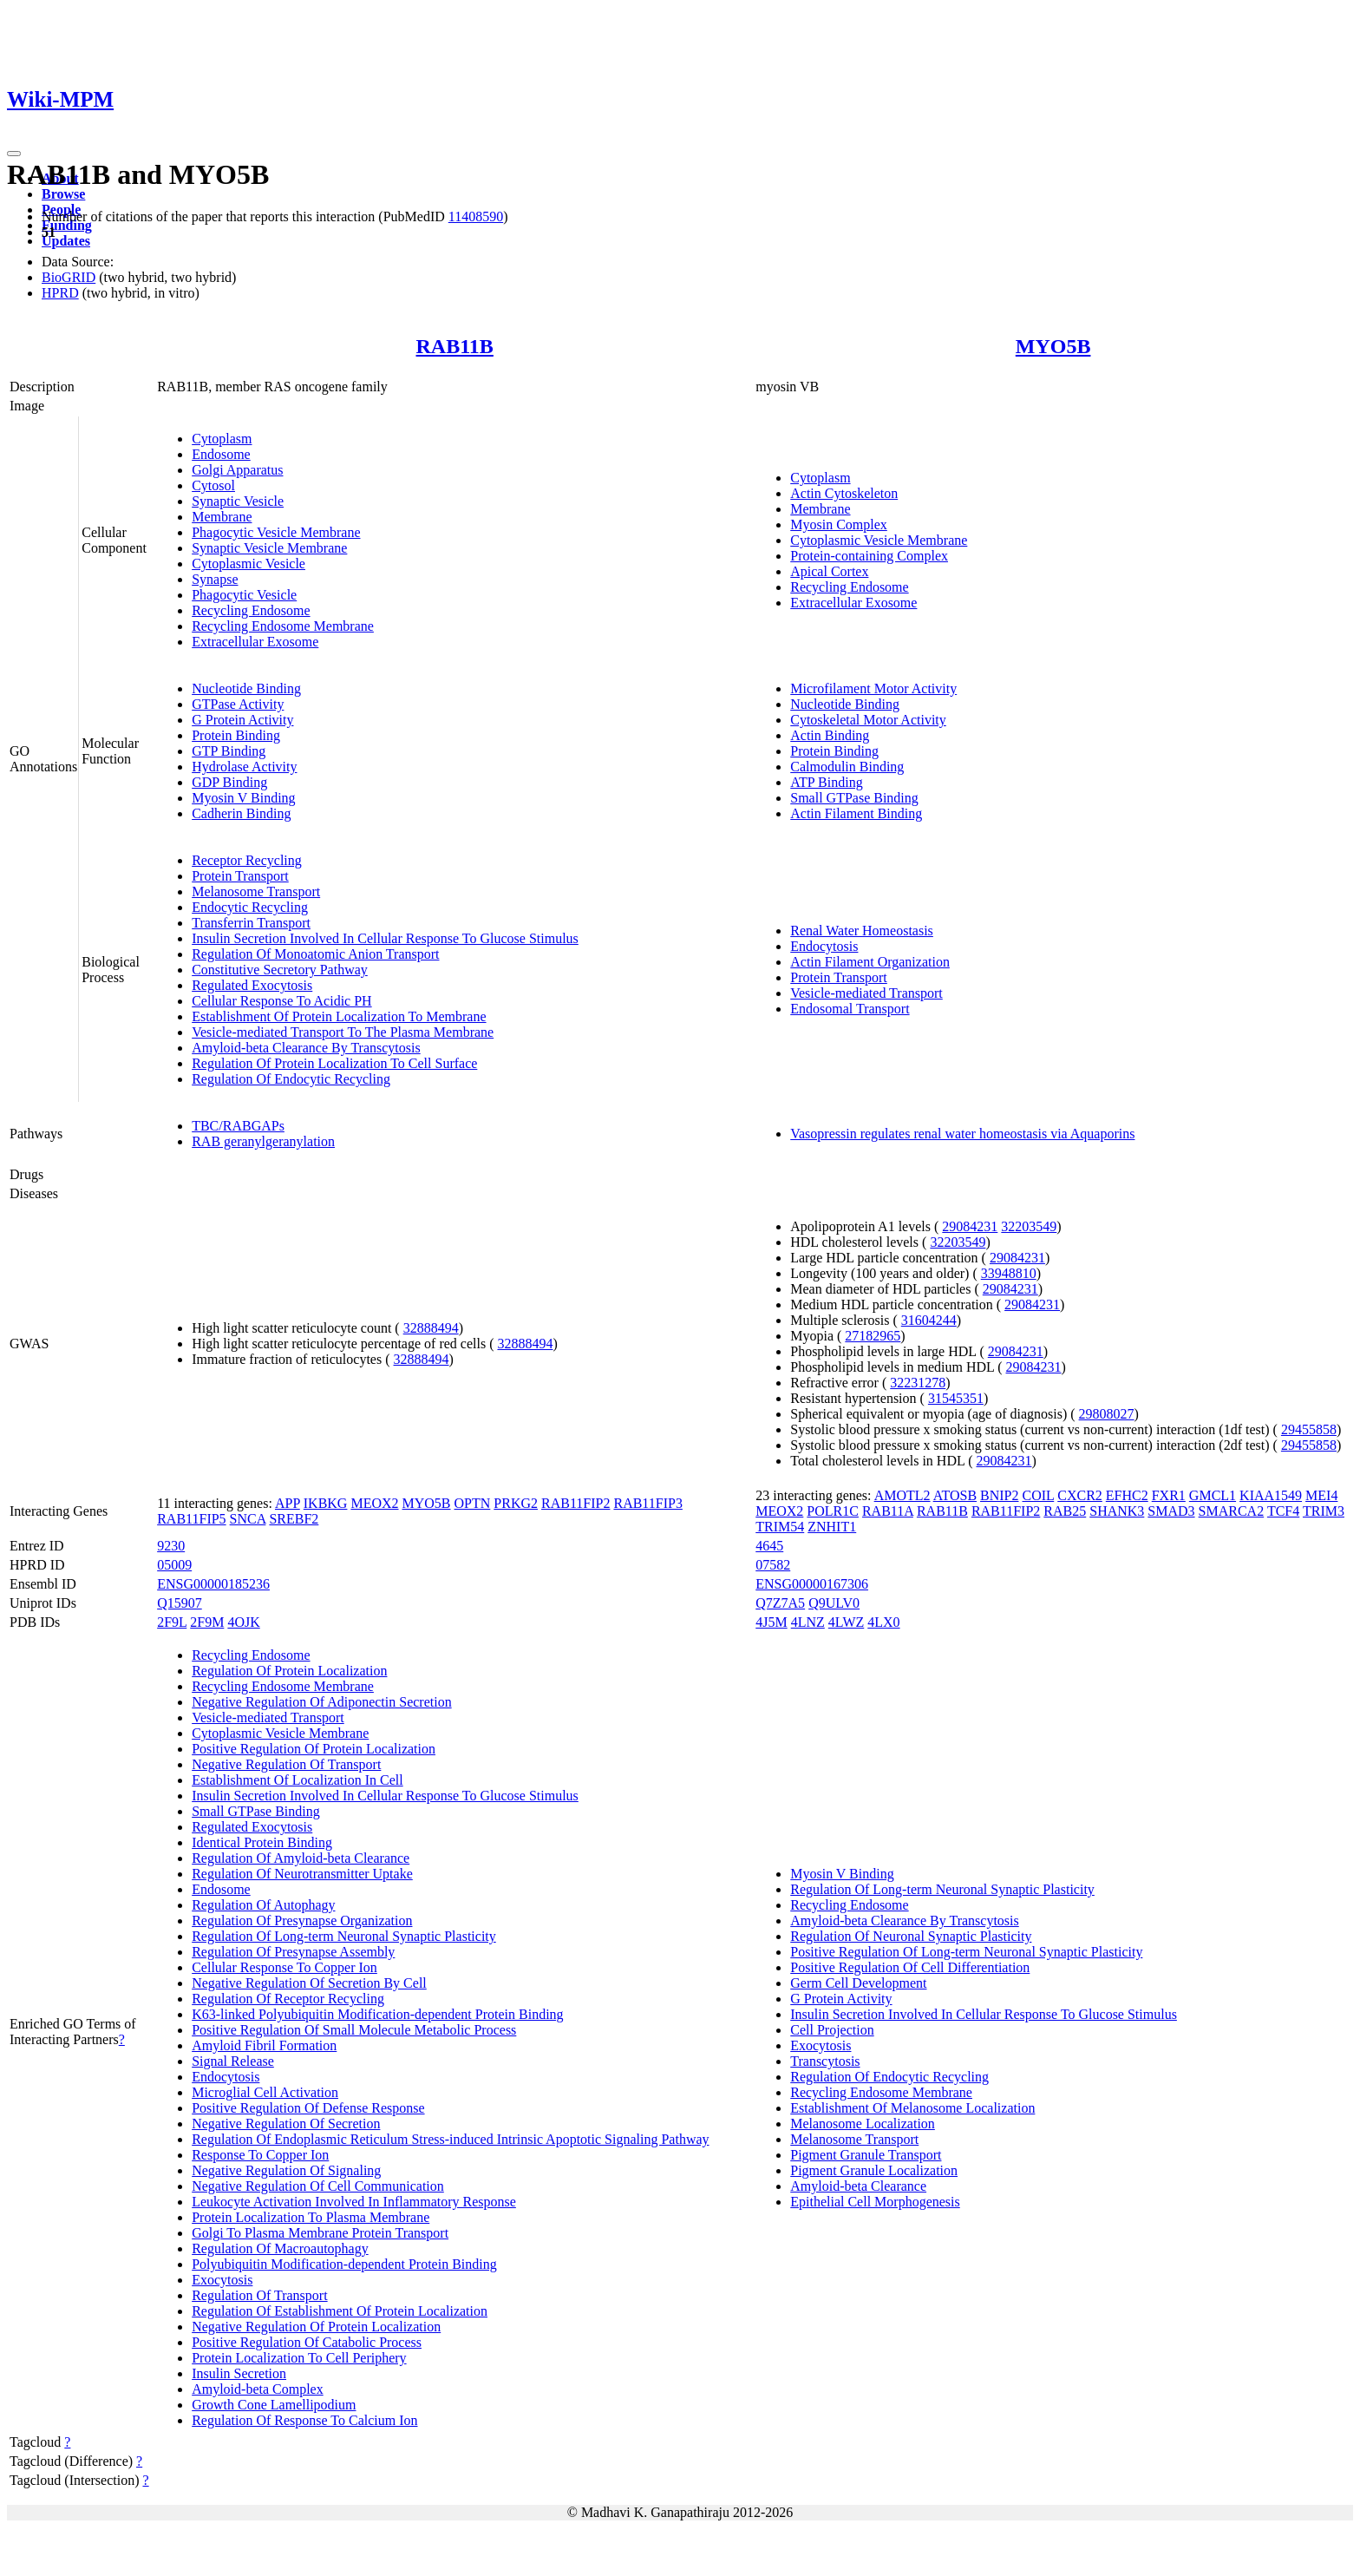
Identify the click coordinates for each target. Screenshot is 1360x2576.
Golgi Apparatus (237, 469)
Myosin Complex (838, 524)
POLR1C (833, 1511)
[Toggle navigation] (14, 153)
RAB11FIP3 (647, 1503)
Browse (63, 194)
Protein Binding (236, 735)
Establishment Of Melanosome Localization (912, 2108)
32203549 (1028, 1226)
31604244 (929, 1320)
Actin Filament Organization (870, 961)
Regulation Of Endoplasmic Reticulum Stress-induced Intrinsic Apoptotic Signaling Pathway (450, 2139)
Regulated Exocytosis (252, 985)
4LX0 (883, 1622)
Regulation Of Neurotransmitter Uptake (302, 1873)
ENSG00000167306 (811, 1583)
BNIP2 (999, 1495)
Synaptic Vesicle (238, 501)
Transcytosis (825, 2061)
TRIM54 (779, 1526)
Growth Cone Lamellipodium (274, 2404)
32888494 (431, 1328)
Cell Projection (831, 2029)
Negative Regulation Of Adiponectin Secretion (321, 1701)
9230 (171, 1545)
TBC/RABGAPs (238, 1125)
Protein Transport (240, 875)
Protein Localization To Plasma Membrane (310, 2217)
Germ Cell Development (858, 1983)
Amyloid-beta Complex (258, 2389)
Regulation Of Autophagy (263, 1905)
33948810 (1008, 1273)
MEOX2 (374, 1503)
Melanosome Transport (256, 891)
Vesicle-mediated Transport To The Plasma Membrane (343, 1032)
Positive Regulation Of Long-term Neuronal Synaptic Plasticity (966, 1951)
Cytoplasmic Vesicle (248, 563)
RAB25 (1064, 1511)
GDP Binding (229, 782)
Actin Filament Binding (856, 813)
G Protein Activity (242, 719)
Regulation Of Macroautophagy (280, 2248)
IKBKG (326, 1503)
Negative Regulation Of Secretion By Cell (309, 1983)
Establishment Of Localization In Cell (297, 1780)
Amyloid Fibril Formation (264, 2045)
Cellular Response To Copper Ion (284, 1967)
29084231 (969, 1226)
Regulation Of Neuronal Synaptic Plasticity (910, 1936)
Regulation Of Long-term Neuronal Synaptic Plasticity (344, 1936)
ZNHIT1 (832, 1526)
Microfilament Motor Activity (873, 688)
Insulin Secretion (239, 2373)
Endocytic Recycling (250, 907)
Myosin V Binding (243, 797)
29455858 (1309, 1429)
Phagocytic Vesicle (244, 594)
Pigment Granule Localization (874, 2170)
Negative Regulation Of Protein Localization (316, 2326)
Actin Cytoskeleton (844, 493)
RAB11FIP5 (191, 1518)
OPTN (472, 1503)
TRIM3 (1323, 1511)
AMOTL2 (902, 1495)
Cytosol (213, 485)
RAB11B (455, 346)
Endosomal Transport (849, 1008)
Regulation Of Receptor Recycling (288, 1998)
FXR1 (1169, 1495)
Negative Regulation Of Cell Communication (318, 2186)
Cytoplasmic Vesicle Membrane (878, 540)
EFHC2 (1127, 1495)
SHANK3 (1116, 1511)
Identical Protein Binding (262, 1842)
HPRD (60, 292)
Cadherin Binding (241, 813)
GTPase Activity (238, 704)
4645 (769, 1545)
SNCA (248, 1518)
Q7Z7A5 (780, 1603)
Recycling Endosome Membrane (283, 626)
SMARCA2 (1232, 1511)
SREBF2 (293, 1518)
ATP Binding (826, 782)
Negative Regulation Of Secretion (286, 2123)
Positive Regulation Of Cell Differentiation (910, 1967)
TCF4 (1283, 1511)
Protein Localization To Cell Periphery (299, 2357)
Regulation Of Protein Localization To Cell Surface (334, 1063)
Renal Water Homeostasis (861, 930)
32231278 (917, 1382)
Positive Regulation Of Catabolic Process (307, 2342)
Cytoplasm (222, 438)
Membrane (222, 516)
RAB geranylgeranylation (263, 1141)
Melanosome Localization (862, 2123)
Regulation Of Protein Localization (289, 1670)
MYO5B (1053, 346)
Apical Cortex (829, 571)
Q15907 (179, 1603)
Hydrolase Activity (244, 766)
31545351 (956, 1398)
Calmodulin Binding (847, 766)
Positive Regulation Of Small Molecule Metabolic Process (354, 2029)
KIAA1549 (1270, 1495)
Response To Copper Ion (260, 2154)
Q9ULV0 (834, 1603)
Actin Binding (829, 735)
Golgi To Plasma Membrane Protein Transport (320, 2232)
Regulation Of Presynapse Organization (302, 1920)
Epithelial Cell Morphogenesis (875, 2201)
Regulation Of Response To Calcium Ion (304, 2420)
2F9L (171, 1622)
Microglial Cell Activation (265, 2092)
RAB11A (887, 1511)
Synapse (215, 579)
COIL (1039, 1495)
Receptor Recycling (247, 860)
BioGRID (68, 277)
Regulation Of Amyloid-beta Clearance (300, 1858)
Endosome (221, 454)
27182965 (872, 1335)
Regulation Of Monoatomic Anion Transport (315, 954)
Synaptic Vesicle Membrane (269, 548)
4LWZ (846, 1622)
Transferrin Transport (251, 922)
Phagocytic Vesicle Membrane (276, 532)
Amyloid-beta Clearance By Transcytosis (306, 1047)
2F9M (207, 1622)
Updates (66, 240)
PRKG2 (516, 1503)
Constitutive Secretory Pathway (280, 969)
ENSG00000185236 (213, 1583)
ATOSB (955, 1495)
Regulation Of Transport (259, 2295)
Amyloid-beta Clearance (858, 2186)
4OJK (243, 1622)
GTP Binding (228, 751)
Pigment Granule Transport (865, 2154)
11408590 (475, 216)
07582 (772, 1564)
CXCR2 (1079, 1495)
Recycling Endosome (251, 610)
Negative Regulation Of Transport (286, 1764)
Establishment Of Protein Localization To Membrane (339, 1016)
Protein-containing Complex (869, 555)
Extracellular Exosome (255, 641)
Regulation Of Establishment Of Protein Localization (339, 2311)
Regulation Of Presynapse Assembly (293, 1951)
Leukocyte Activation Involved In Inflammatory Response (354, 2201)
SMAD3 (1171, 1511)
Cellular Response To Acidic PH (281, 1000)
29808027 (1106, 1413)
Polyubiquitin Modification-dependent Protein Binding (344, 2264)
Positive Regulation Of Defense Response (308, 2108)
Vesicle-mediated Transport (866, 993)
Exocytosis (222, 2279)
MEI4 (1321, 1495)
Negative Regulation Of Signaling (286, 2170)
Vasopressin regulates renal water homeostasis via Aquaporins (962, 1133)
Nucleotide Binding (246, 688)
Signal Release (233, 2061)
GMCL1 (1212, 1495)
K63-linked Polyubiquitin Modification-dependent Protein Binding (377, 2014)
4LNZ (808, 1622)
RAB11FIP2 (575, 1503)
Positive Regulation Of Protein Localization (313, 1748)
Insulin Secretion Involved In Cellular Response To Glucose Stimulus (385, 938)
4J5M (771, 1622)
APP (287, 1503)
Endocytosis (824, 946)
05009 (174, 1564)
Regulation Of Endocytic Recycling (291, 1079)
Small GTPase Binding (854, 797)
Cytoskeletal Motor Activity (868, 719)
